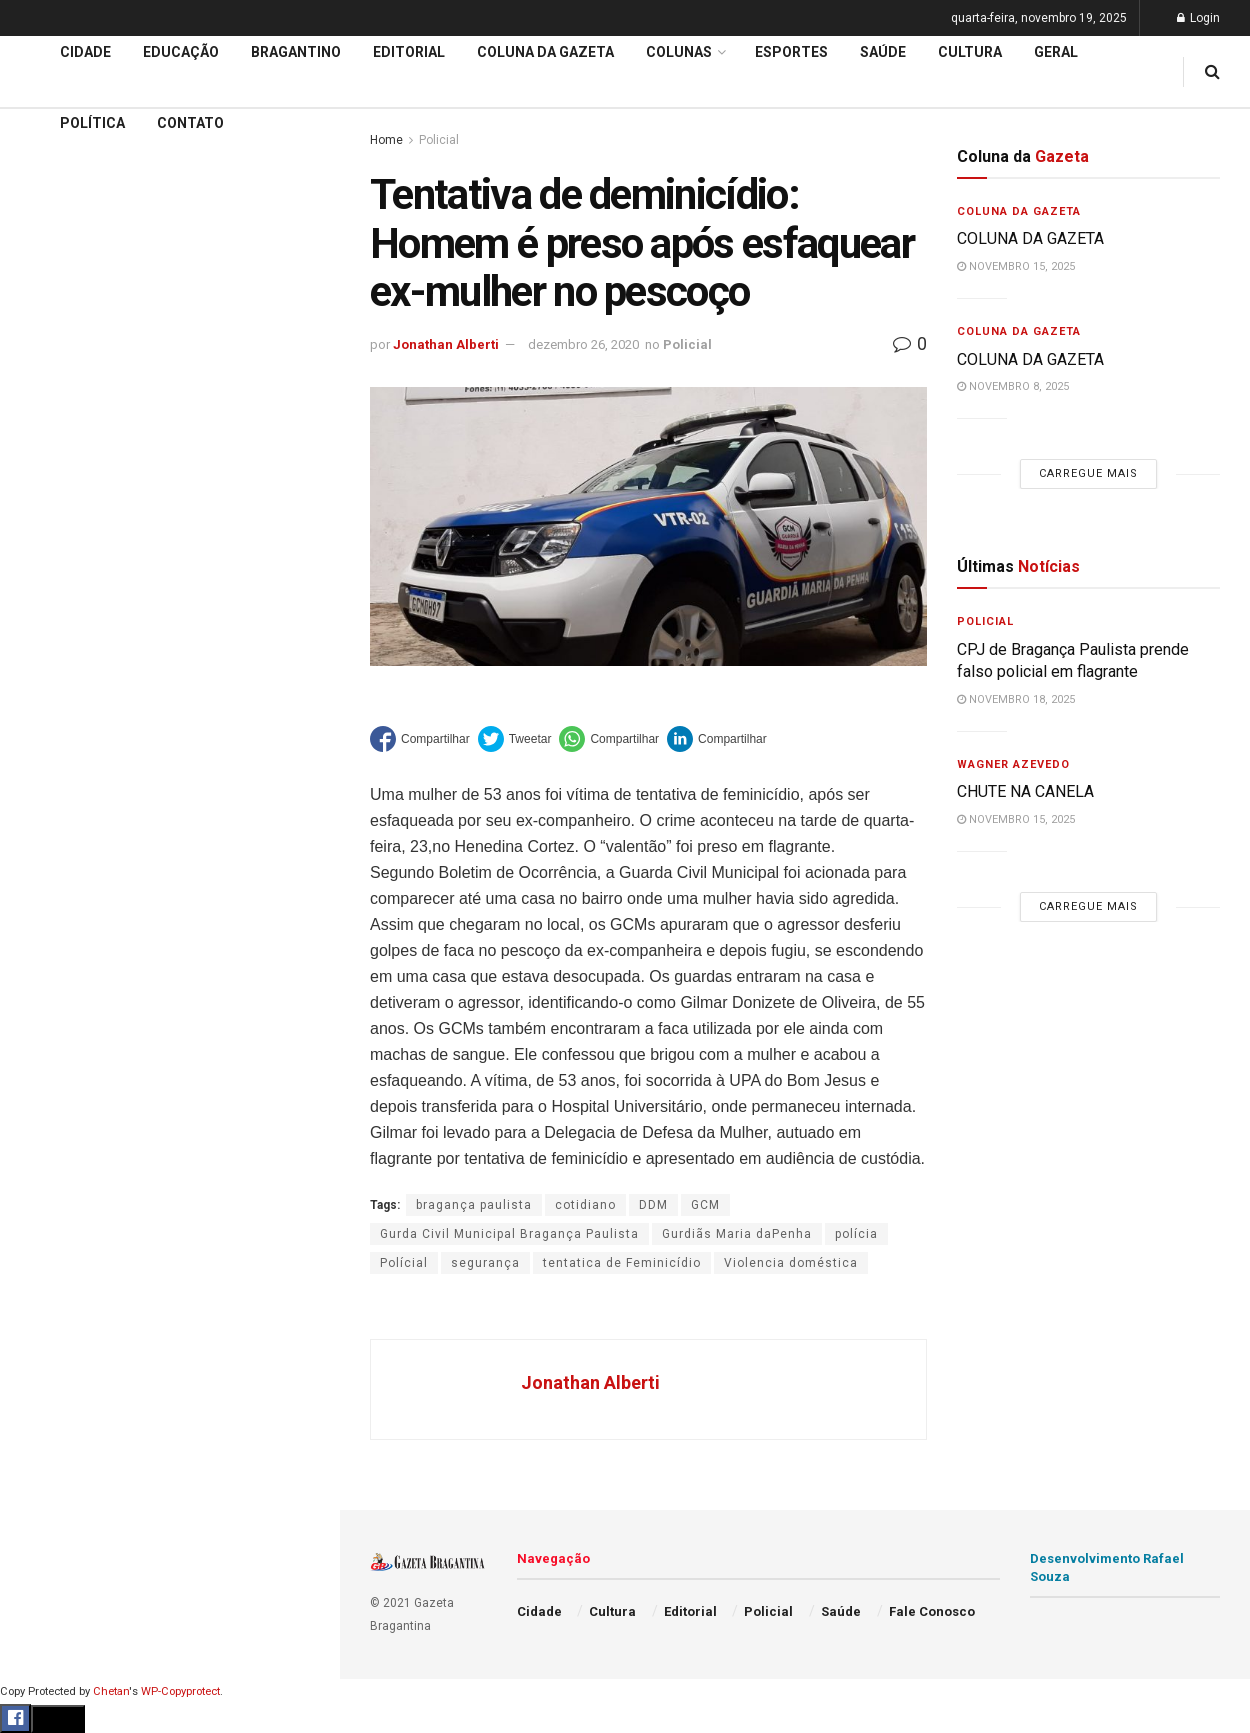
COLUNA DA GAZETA (1030, 238)
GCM (705, 1205)
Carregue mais (169, 469)
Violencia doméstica (791, 1263)
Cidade (44, 628)
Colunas (679, 52)
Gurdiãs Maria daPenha (737, 1234)
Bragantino (57, 781)
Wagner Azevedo (1013, 764)
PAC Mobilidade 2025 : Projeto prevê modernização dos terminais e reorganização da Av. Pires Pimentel (148, 296)
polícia (856, 1234)
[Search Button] (298, 1198)
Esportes (50, 819)
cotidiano (585, 1205)
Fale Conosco (66, 1048)
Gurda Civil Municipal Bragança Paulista (509, 1234)
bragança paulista (474, 1205)
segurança (485, 1263)
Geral (38, 1010)
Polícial (404, 1263)
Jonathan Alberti (446, 344)
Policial (45, 895)
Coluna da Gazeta (78, 743)
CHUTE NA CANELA (95, 198)
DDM (653, 1205)
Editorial (48, 704)
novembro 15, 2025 (1016, 266)
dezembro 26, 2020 (583, 344)
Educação (53, 666)
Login (1198, 18)
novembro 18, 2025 (1016, 699)
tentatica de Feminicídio (622, 1263)
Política (46, 933)
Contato (190, 123)
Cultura (44, 857)
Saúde (41, 972)
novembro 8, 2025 (1013, 386)
